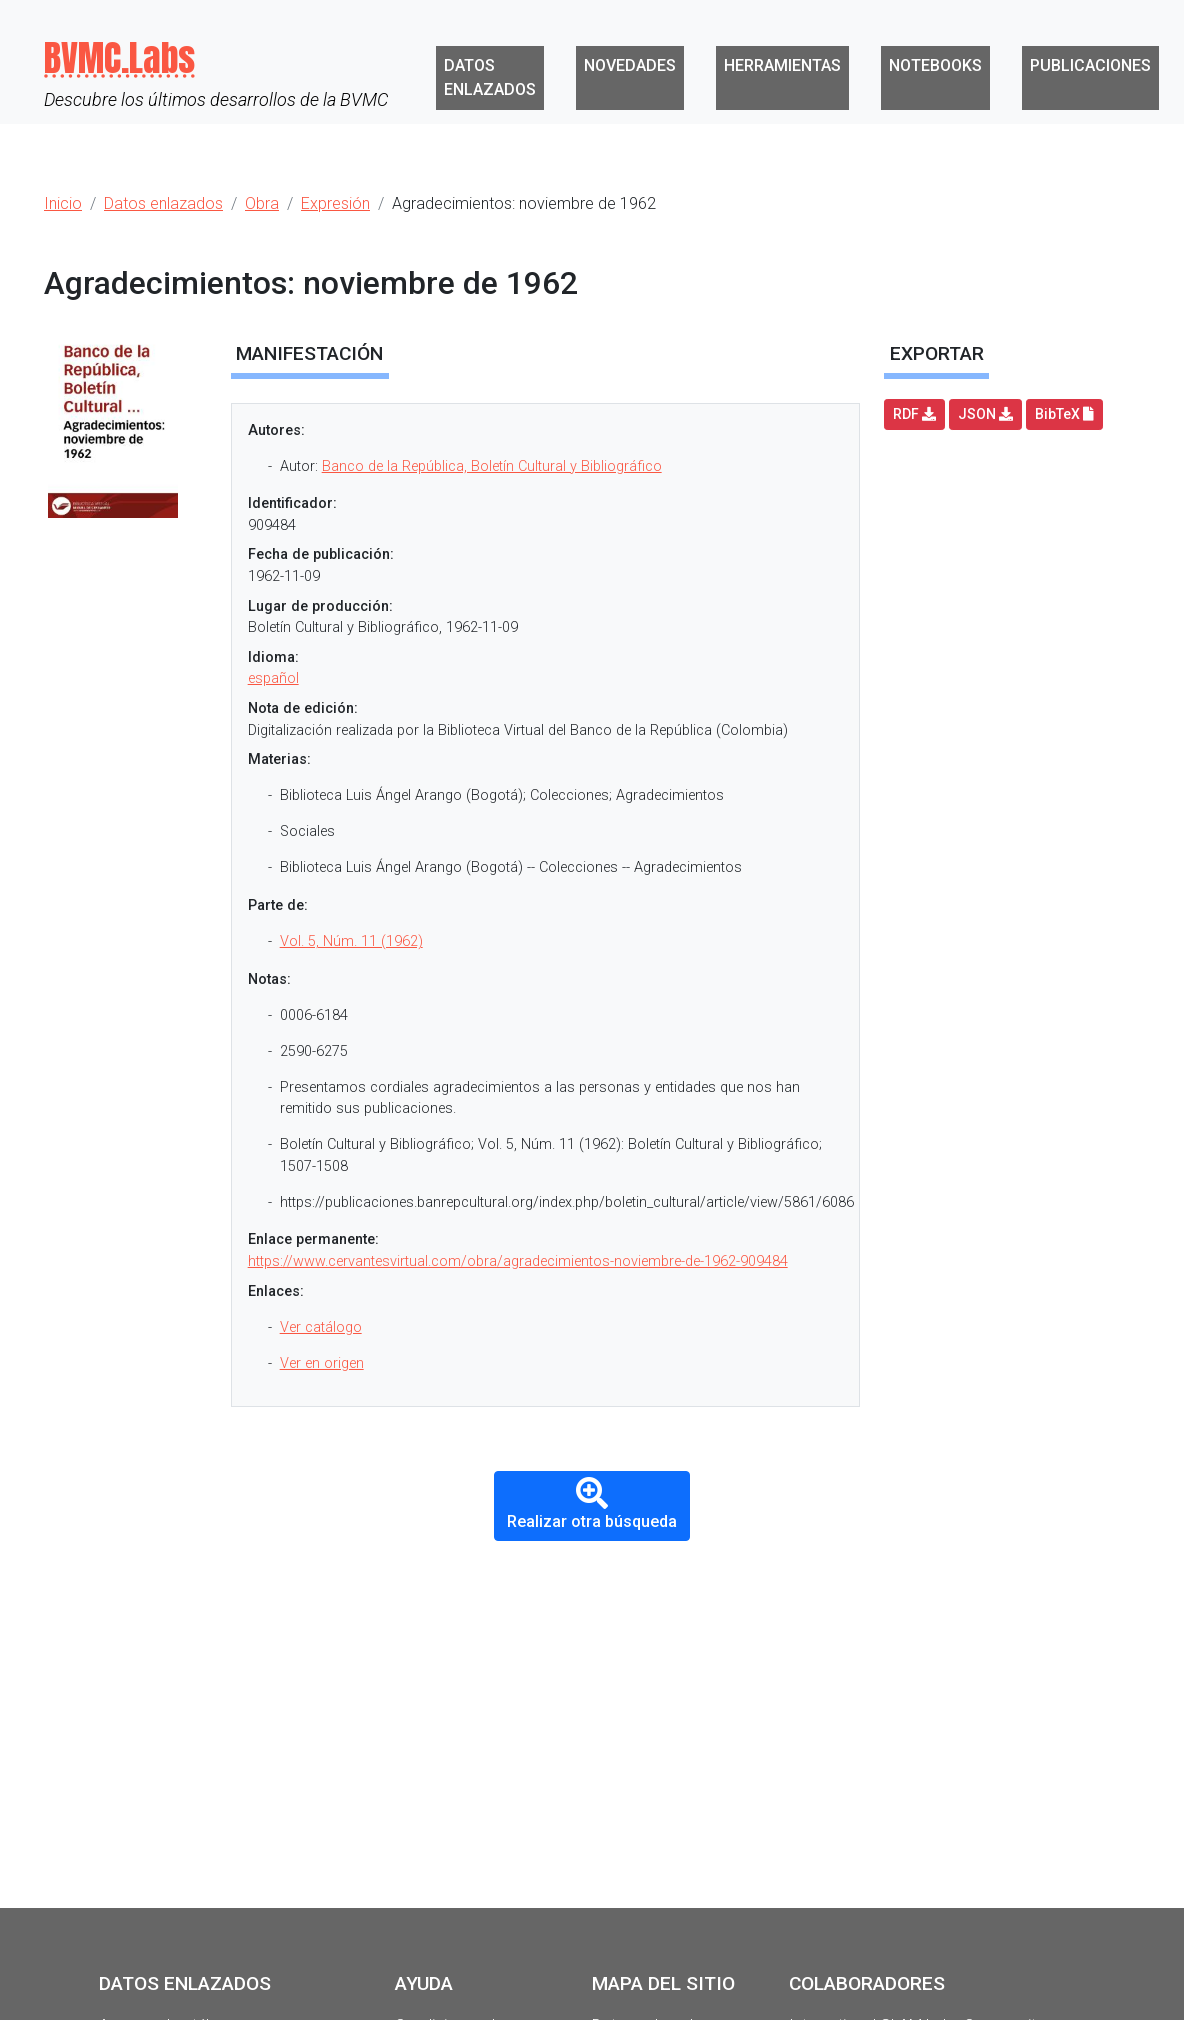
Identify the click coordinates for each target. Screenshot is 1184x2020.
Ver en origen (322, 1363)
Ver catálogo (321, 1327)
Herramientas (782, 65)
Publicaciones (1090, 65)
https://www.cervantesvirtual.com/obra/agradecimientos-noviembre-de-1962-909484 (518, 1261)
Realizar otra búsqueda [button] (592, 1504)
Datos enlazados (490, 77)
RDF (914, 414)
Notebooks (935, 65)
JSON (985, 414)
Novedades (630, 65)
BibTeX (1064, 414)
